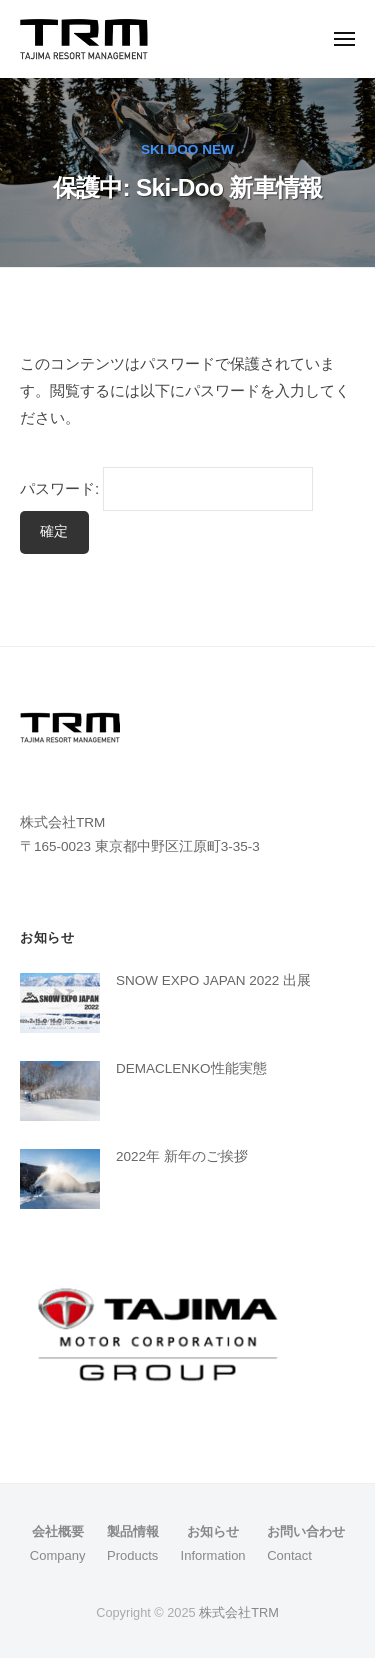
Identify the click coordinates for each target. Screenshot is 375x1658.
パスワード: (166, 488)
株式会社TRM (239, 1612)
